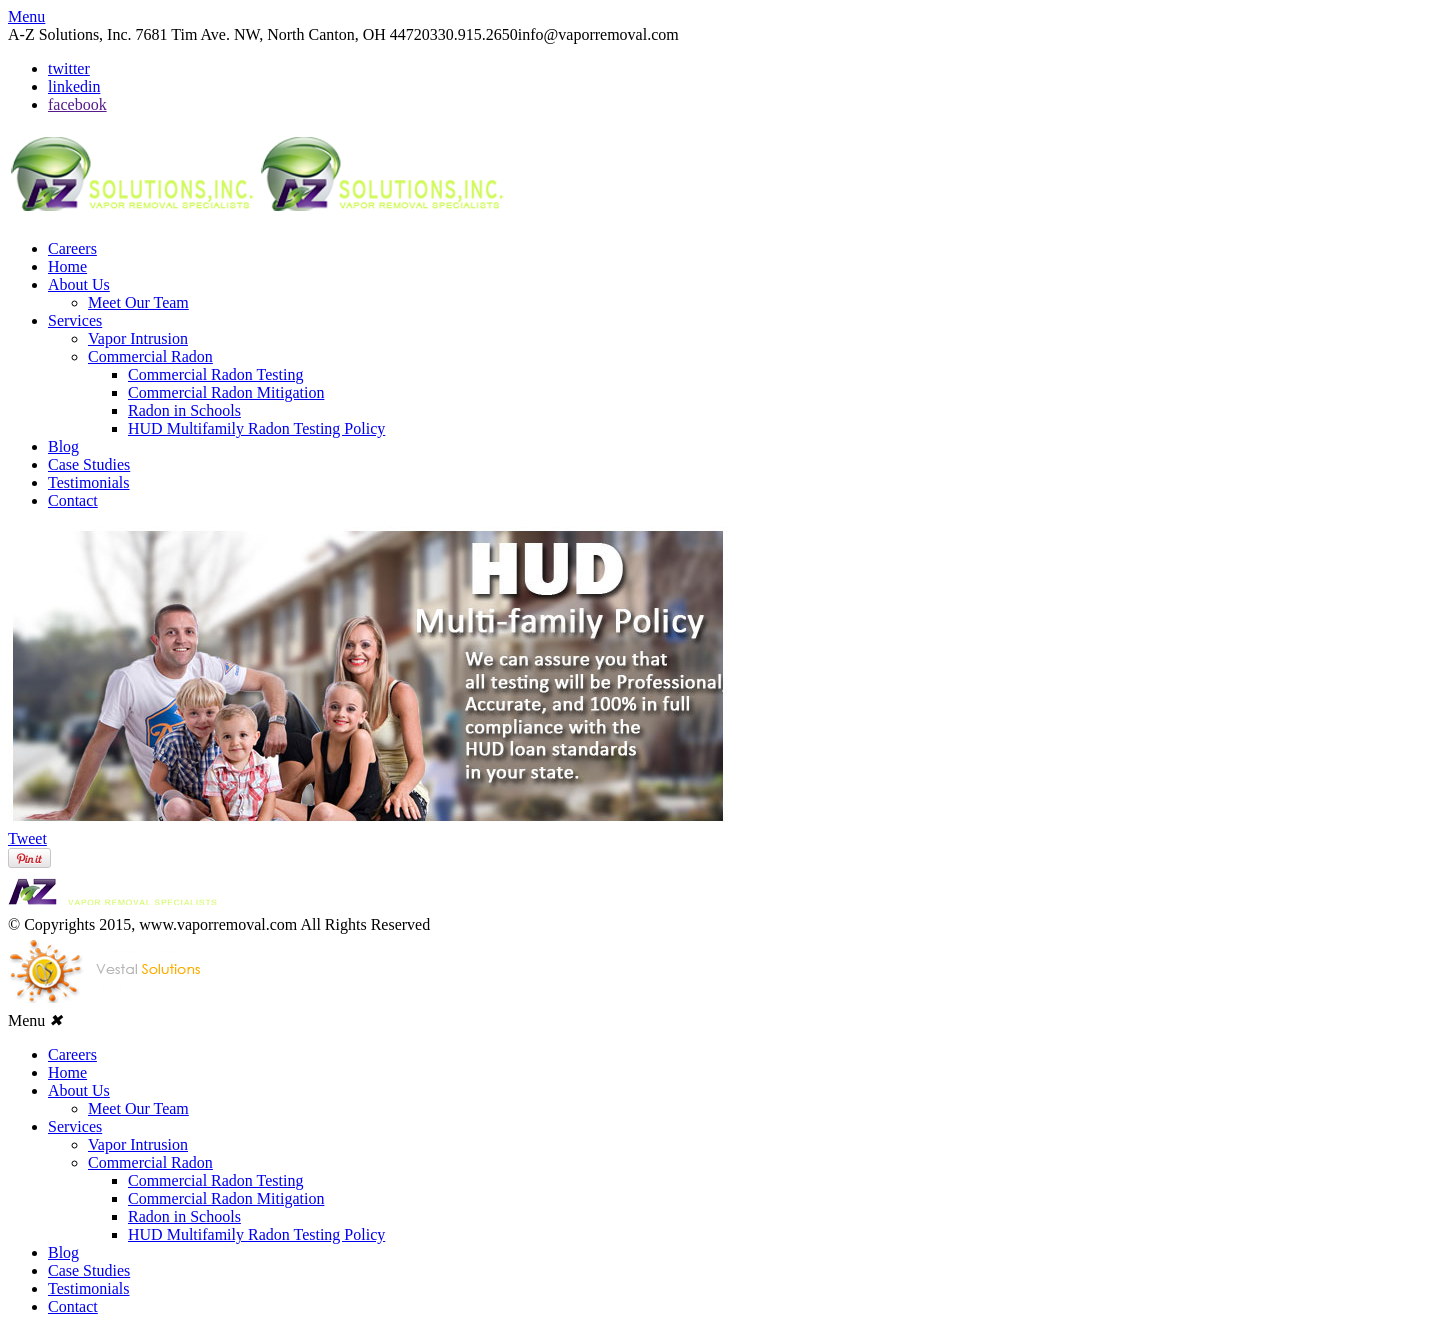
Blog (63, 446)
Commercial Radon (150, 356)
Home (67, 266)
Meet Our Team (138, 302)
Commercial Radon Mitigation (226, 392)
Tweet (27, 838)
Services (75, 320)
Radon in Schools (184, 410)
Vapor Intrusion (138, 338)
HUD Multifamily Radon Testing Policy (256, 428)
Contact (73, 500)
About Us (79, 284)
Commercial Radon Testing (215, 374)
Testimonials (89, 482)
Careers (72, 248)
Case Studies (89, 464)
